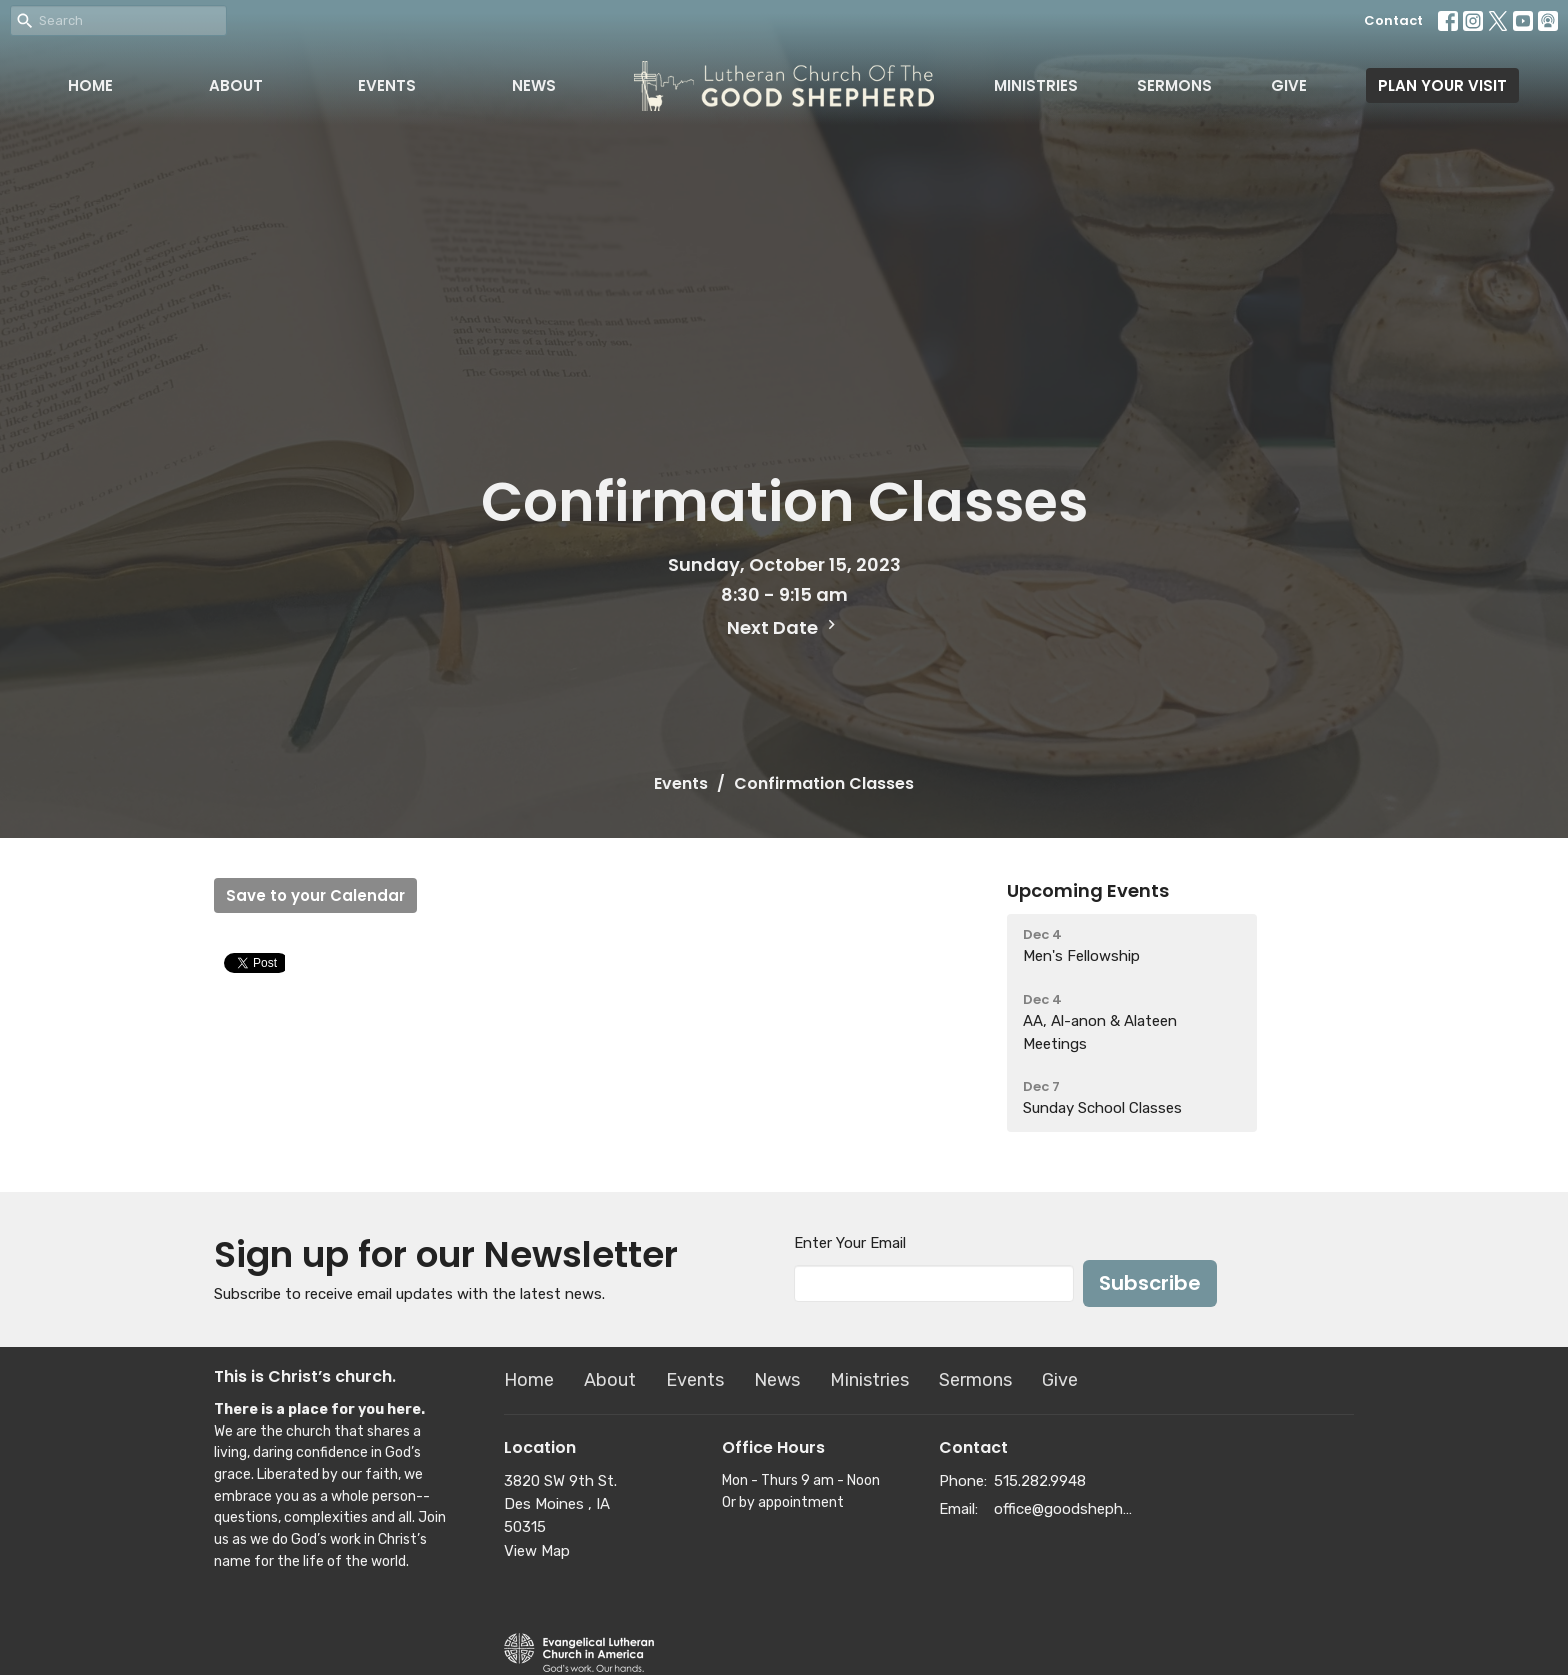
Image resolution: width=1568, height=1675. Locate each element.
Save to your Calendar (315, 895)
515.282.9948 (1040, 1481)
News (534, 85)
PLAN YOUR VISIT (1442, 85)
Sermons (1174, 85)
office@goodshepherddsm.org (1065, 1509)
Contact (1393, 20)
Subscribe (1150, 1283)
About (236, 85)
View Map (537, 1551)
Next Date (784, 627)
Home (90, 85)
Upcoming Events (1088, 890)
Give (1289, 85)
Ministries (1036, 85)
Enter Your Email (850, 1243)
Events (387, 85)
